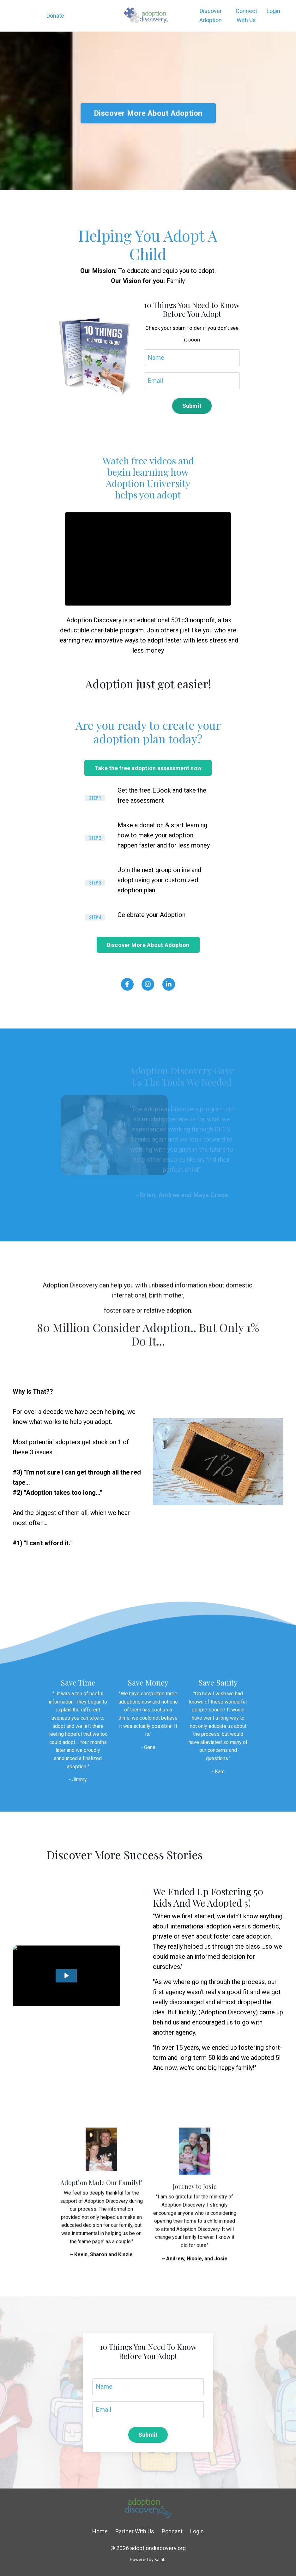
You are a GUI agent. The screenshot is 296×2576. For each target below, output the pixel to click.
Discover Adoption (210, 15)
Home (100, 2531)
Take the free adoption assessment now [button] (148, 768)
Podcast (172, 2531)
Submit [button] (192, 405)
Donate (55, 15)
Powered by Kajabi (148, 2559)
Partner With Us (134, 2531)
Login (273, 11)
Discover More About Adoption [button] (148, 140)
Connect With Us (246, 15)
